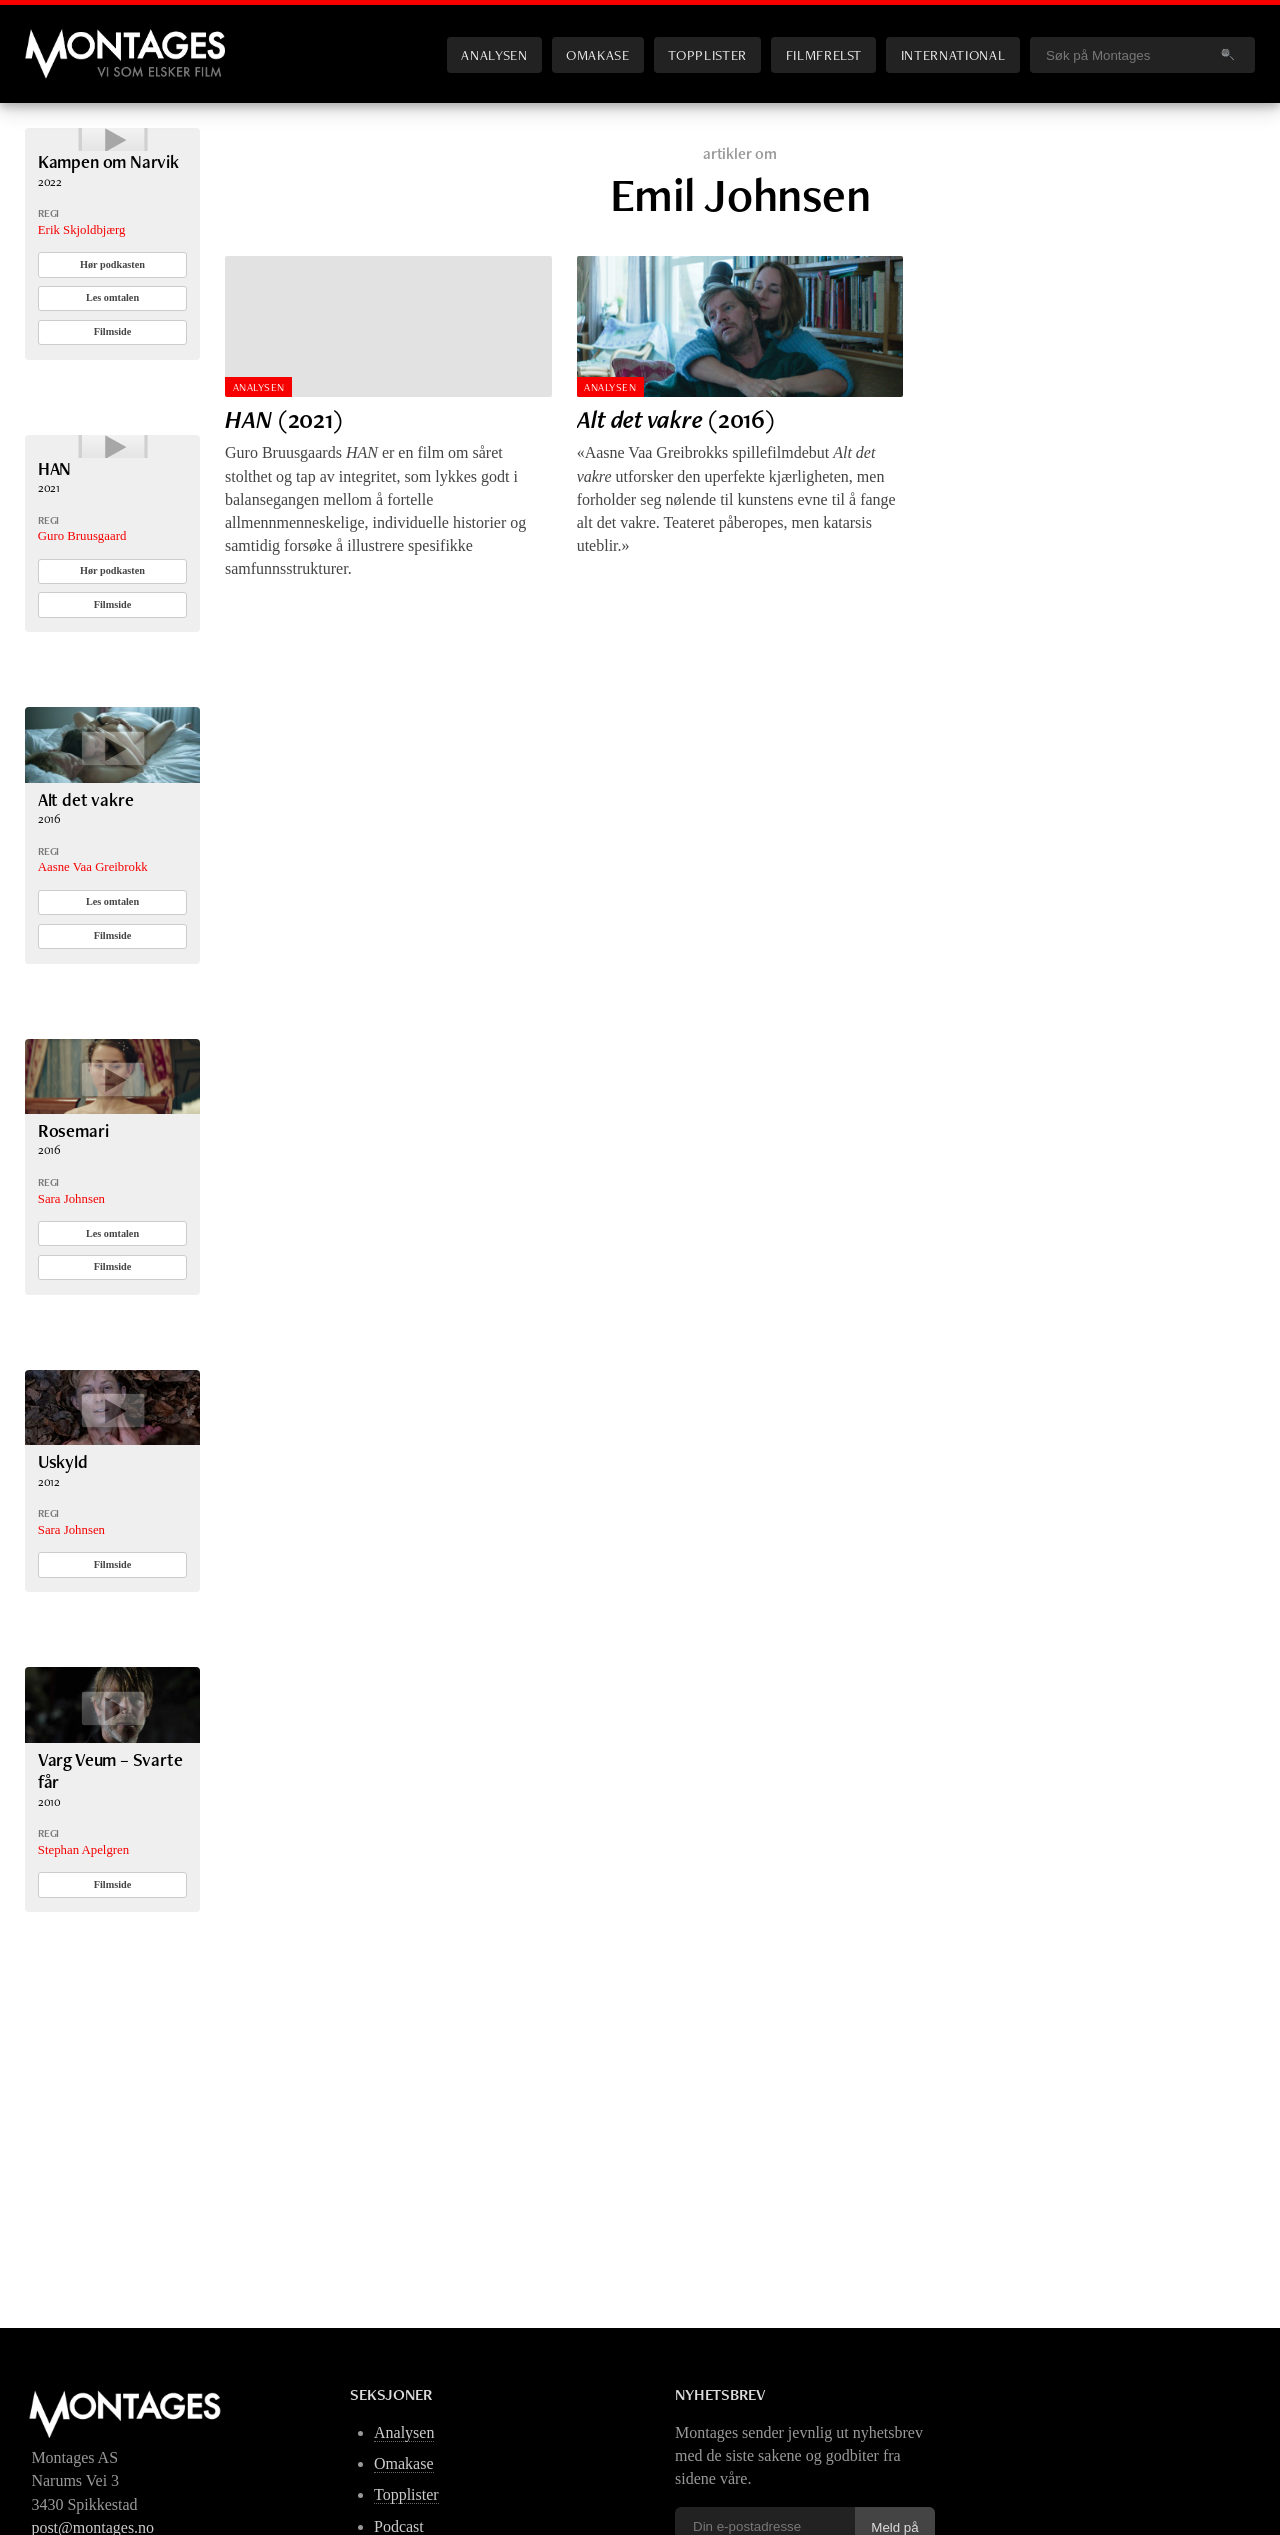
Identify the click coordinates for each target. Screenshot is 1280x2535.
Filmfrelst (824, 54)
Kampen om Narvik (108, 219)
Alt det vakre (86, 915)
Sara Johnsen (71, 1315)
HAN (54, 584)
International (953, 54)
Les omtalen (112, 356)
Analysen (494, 54)
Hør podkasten (112, 322)
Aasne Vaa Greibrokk (93, 984)
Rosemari (73, 1247)
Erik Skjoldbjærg (82, 288)
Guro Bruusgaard (82, 653)
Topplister (707, 54)
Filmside (113, 389)
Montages (58, 39)
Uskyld (63, 1578)
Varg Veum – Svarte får (110, 1886)
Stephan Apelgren (83, 1966)
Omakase (597, 54)
